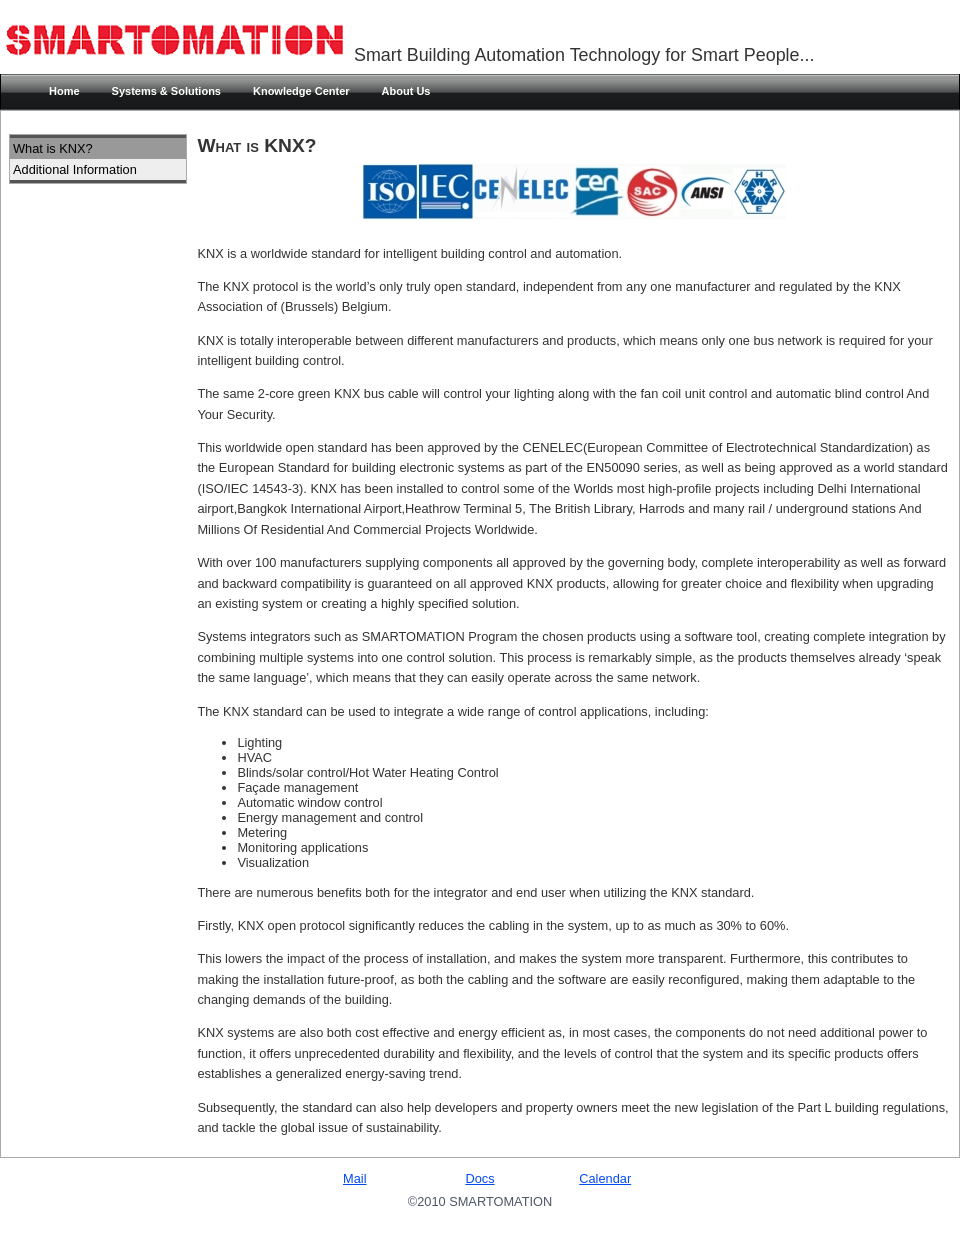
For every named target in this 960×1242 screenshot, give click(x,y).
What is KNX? (53, 148)
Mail (354, 1178)
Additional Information (75, 169)
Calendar (605, 1178)
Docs (479, 1178)
